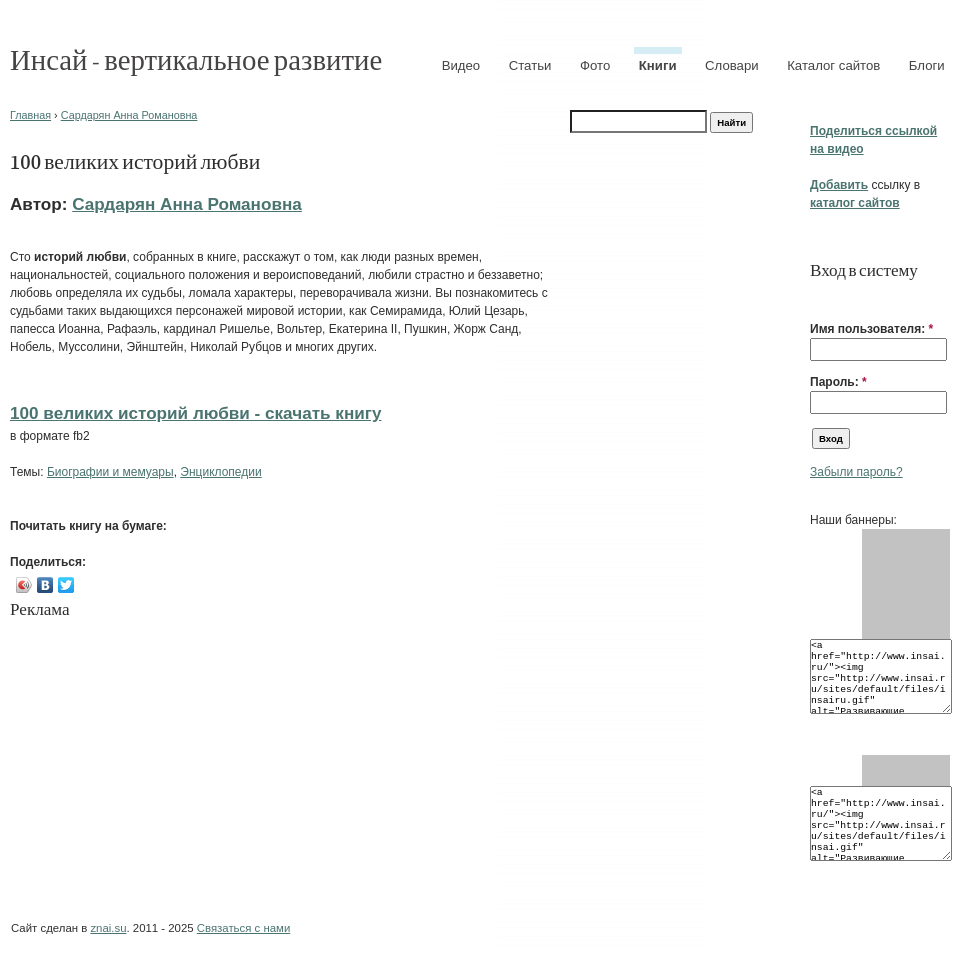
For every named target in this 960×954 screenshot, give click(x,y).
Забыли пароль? (856, 472)
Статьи (530, 65)
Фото (595, 65)
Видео (461, 65)
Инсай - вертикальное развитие (196, 58)
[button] (818, 298)
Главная (30, 115)
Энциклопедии (220, 472)
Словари (732, 65)
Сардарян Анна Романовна (129, 115)
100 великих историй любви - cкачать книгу (195, 413)
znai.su (108, 928)
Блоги (927, 65)
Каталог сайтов (833, 65)
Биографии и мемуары (110, 472)
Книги (658, 65)
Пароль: (838, 382)
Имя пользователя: (871, 329)
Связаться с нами (243, 928)
